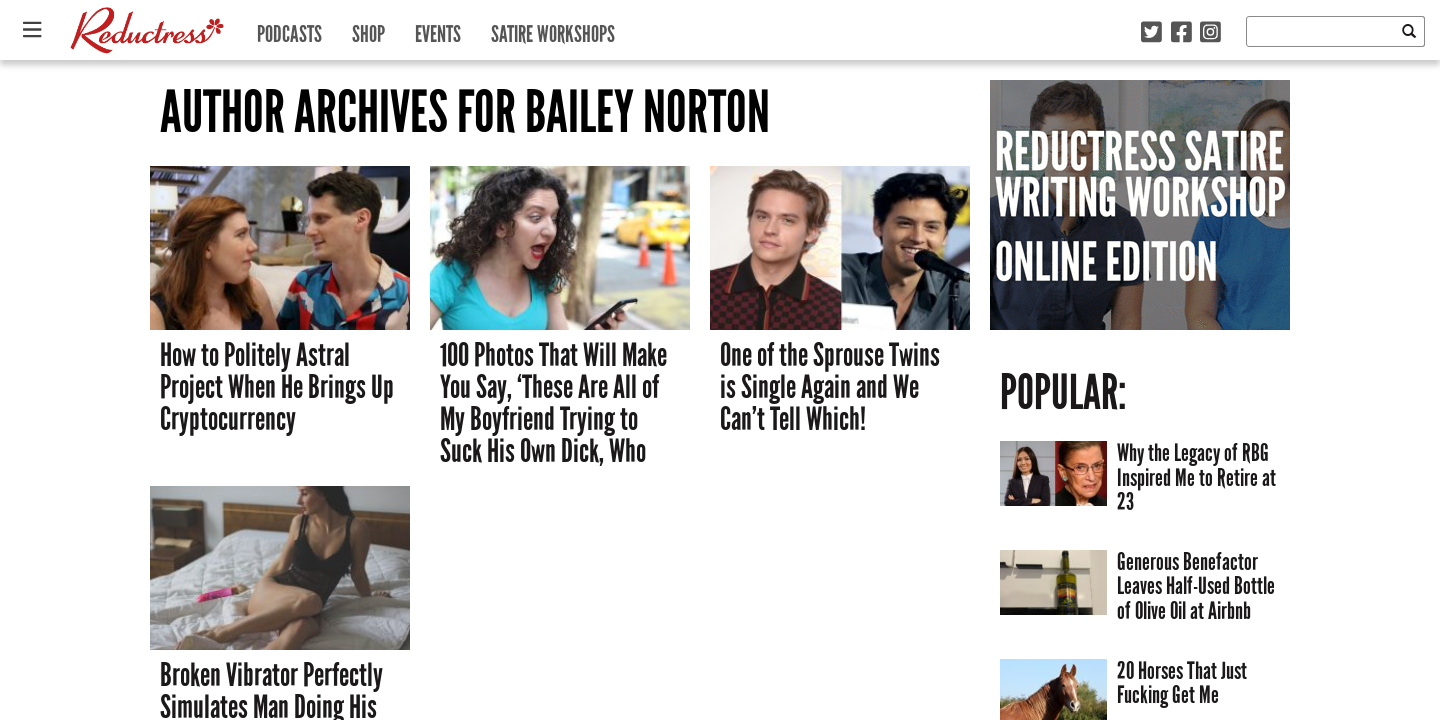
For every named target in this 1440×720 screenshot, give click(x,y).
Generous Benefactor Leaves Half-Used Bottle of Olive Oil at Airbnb (1196, 586)
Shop (368, 29)
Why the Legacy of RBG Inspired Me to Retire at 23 (1196, 477)
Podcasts (289, 29)
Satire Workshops (553, 29)
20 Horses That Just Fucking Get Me (1182, 683)
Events (438, 29)
